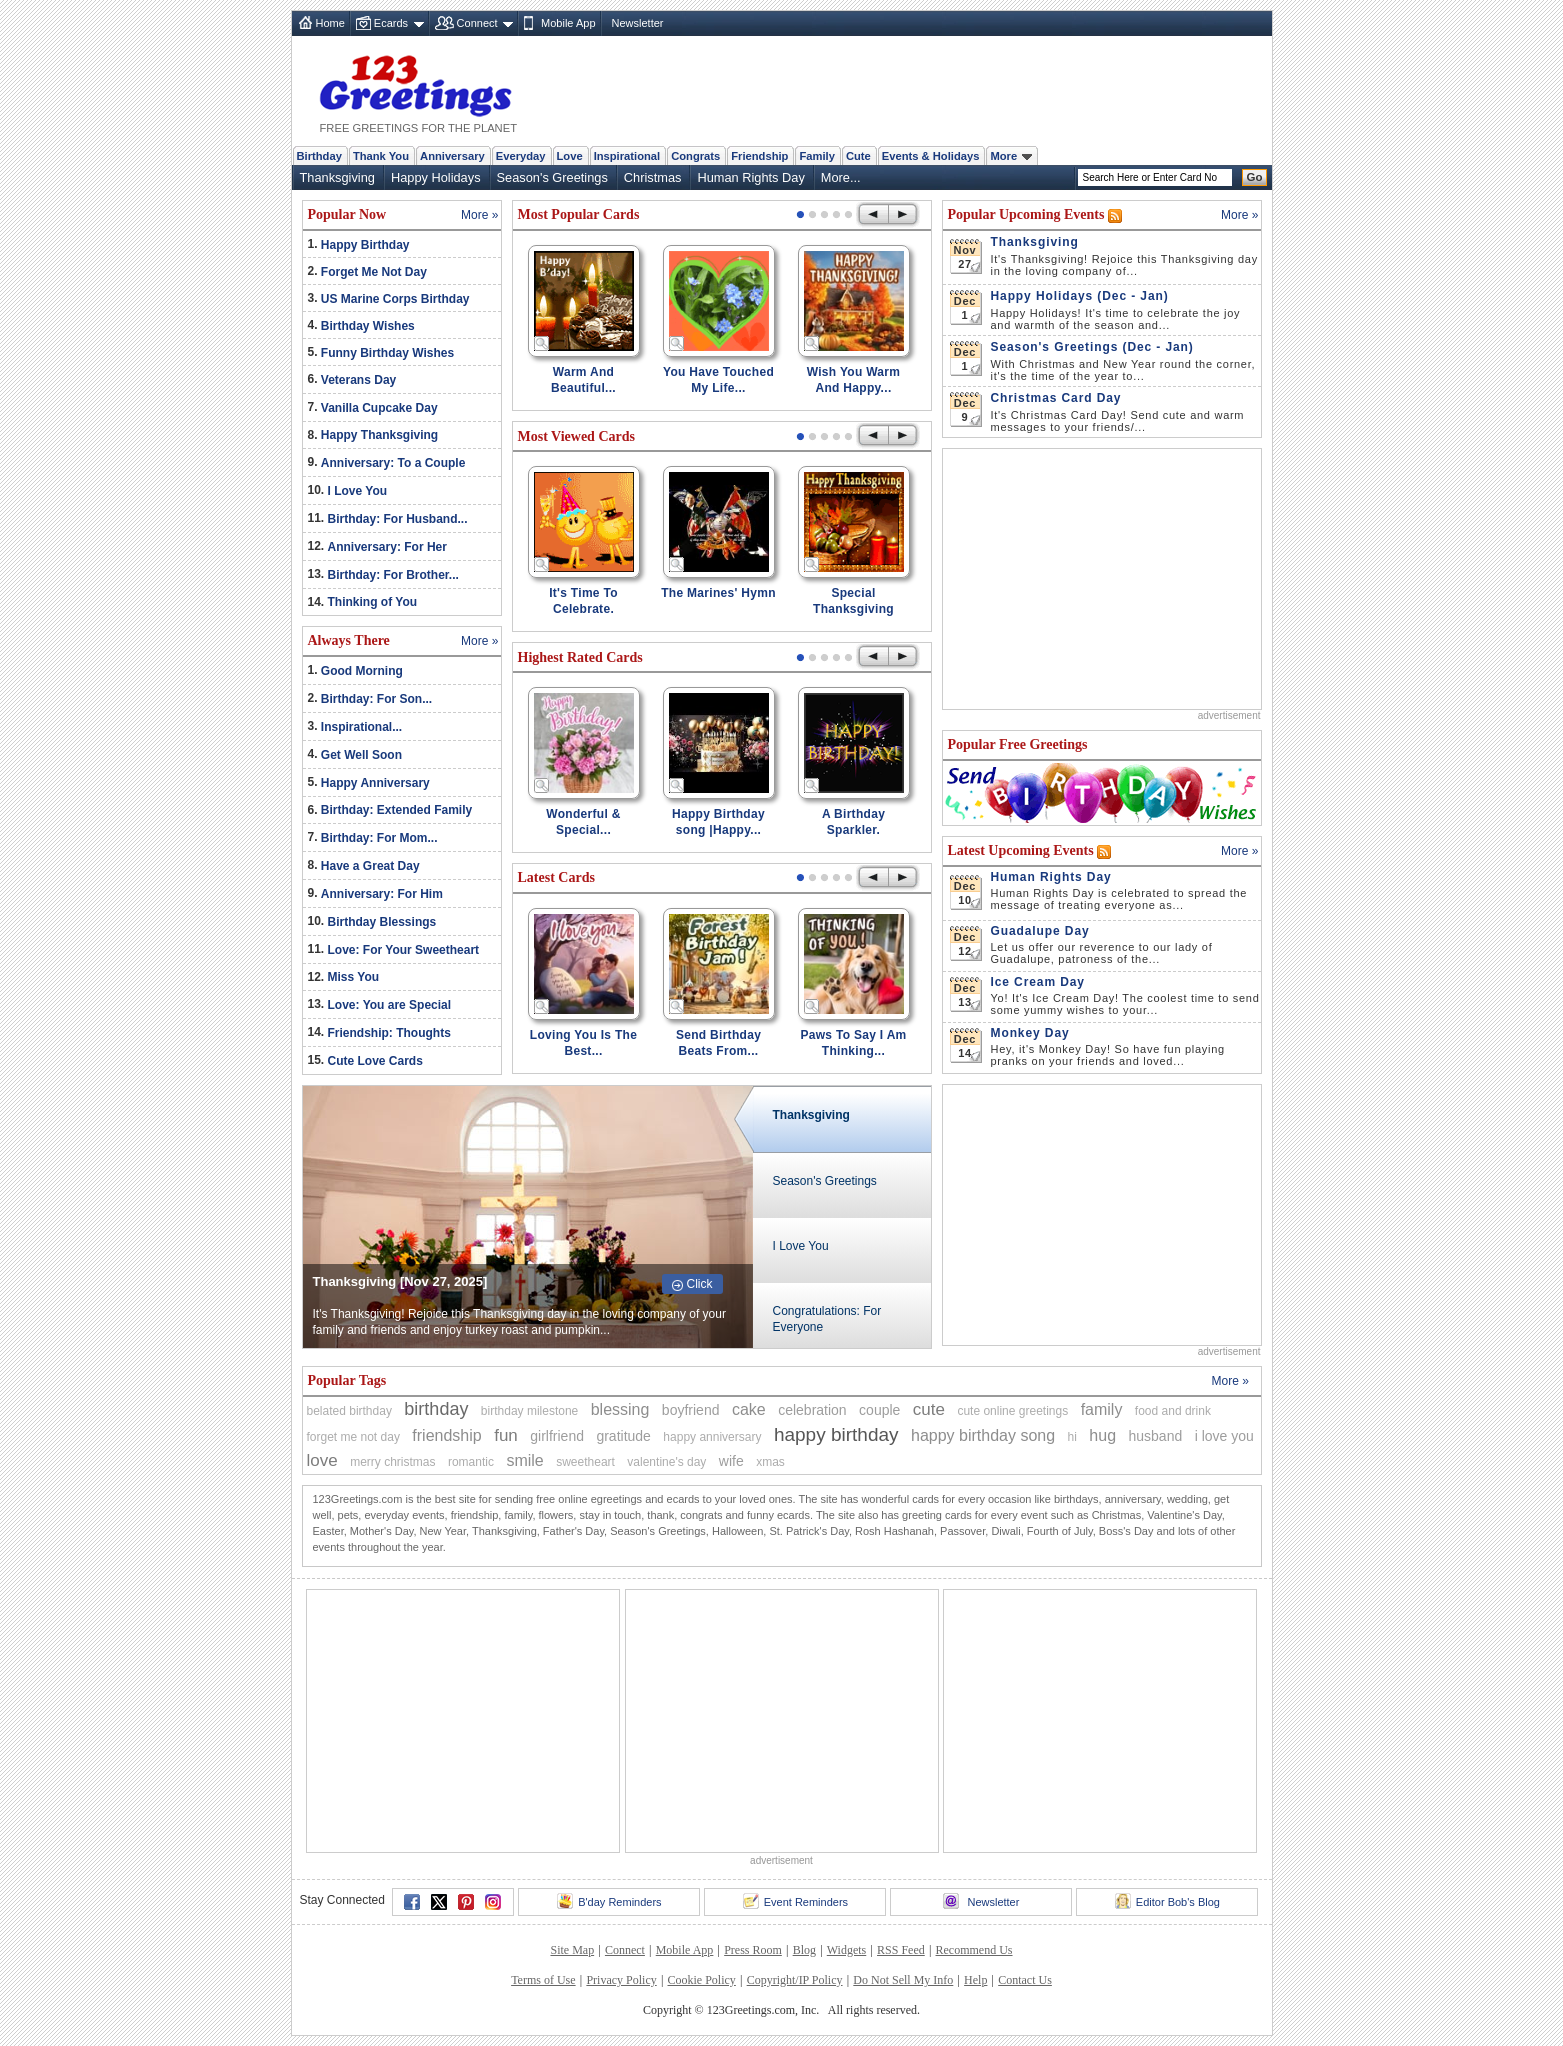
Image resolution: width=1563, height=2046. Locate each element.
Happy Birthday (365, 245)
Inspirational (627, 156)
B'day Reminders (609, 1901)
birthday (436, 1409)
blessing (620, 1409)
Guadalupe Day (1040, 931)
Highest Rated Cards (580, 657)
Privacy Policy (621, 1980)
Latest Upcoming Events (1023, 850)
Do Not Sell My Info (903, 1980)
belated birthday (349, 1411)
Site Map (572, 1950)
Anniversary (452, 156)
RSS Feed (901, 1950)
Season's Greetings (552, 177)
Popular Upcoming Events (1028, 214)
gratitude (623, 1436)
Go (1255, 177)
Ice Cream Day (1038, 982)
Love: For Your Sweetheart (404, 950)
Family (816, 156)
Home (330, 23)
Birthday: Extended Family (396, 810)
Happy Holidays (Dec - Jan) (1080, 296)
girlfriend (557, 1436)
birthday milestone (529, 1411)
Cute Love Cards (375, 1061)
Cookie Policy (702, 1980)
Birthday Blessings (382, 922)
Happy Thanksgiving (379, 435)
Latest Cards (556, 877)
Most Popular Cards (579, 214)
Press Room (753, 1950)
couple (879, 1410)
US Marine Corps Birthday (395, 299)
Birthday (319, 156)
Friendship (759, 156)
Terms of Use (543, 1980)
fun (506, 1435)
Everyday (521, 156)
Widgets (847, 1950)
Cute (858, 156)
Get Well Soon (361, 755)
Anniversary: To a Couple (393, 463)
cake (749, 1409)
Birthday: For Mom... (379, 838)
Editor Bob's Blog (1167, 1901)
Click (700, 1284)
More (1011, 156)
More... (841, 177)
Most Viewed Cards (576, 436)
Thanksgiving (337, 177)
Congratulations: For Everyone (827, 1319)
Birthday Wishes (368, 326)
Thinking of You (373, 602)
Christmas (653, 177)
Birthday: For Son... (376, 699)
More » (479, 215)
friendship (446, 1435)
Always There (349, 640)
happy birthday (836, 1434)
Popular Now (347, 214)
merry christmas (392, 1462)
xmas (770, 1462)
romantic (471, 1462)
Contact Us (1025, 1980)
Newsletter (638, 23)
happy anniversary (712, 1437)
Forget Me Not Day (374, 272)
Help (975, 1980)
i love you (1224, 1436)
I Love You (358, 491)
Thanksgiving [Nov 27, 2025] (400, 1281)
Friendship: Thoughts (389, 1033)
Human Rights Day (750, 177)
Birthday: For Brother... (393, 575)
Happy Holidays (436, 177)
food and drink (1173, 1411)
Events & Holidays (931, 156)
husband (1156, 1436)
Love (570, 156)
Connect (477, 23)
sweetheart (585, 1462)
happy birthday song (983, 1435)
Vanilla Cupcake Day (379, 408)
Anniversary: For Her (387, 547)
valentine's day (666, 1462)
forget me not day (353, 1437)
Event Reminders (795, 1901)
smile (524, 1460)
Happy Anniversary (375, 783)
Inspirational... (361, 727)
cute (929, 1409)
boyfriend (691, 1410)
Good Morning (362, 671)
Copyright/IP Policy (795, 1980)
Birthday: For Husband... (398, 519)
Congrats (695, 156)
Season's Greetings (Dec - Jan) (1092, 347)
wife (731, 1461)
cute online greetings (1012, 1411)
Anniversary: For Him (382, 894)
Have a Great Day (370, 866)
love (322, 1460)
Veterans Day (358, 380)
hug (1102, 1435)
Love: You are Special (390, 1005)
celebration (812, 1410)
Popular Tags (347, 1380)
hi (1072, 1437)
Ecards (391, 23)
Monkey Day (1030, 1033)
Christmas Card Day (1056, 398)
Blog (804, 1950)
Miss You (354, 977)
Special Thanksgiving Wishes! (853, 609)
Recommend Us (974, 1950)
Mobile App (568, 23)
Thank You (381, 156)
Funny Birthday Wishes (387, 353)
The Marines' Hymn (718, 593)
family (1102, 1409)
